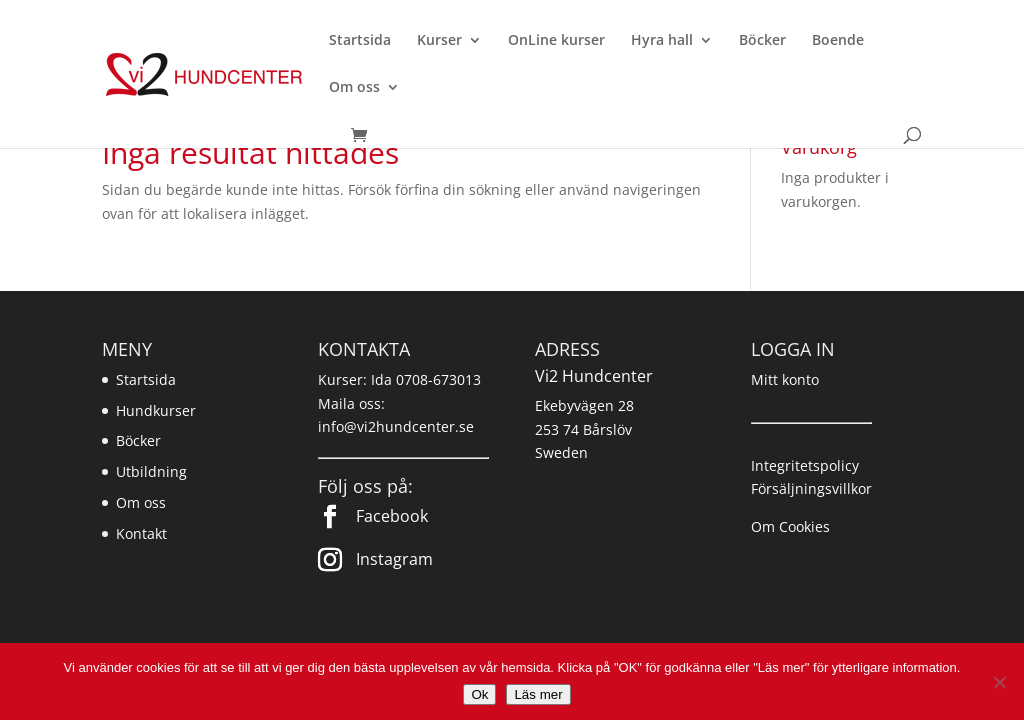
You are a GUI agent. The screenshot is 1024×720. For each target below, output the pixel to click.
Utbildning (151, 471)
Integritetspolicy (805, 465)
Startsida (360, 41)
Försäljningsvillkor (811, 488)
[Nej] (999, 682)
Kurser (439, 41)
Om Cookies (790, 526)
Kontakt (141, 533)
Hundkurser (156, 410)
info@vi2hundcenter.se (396, 426)
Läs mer (538, 694)
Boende (838, 41)
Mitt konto (785, 379)
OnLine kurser (556, 41)
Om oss (354, 88)
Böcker (762, 41)
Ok (479, 694)
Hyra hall (662, 41)
